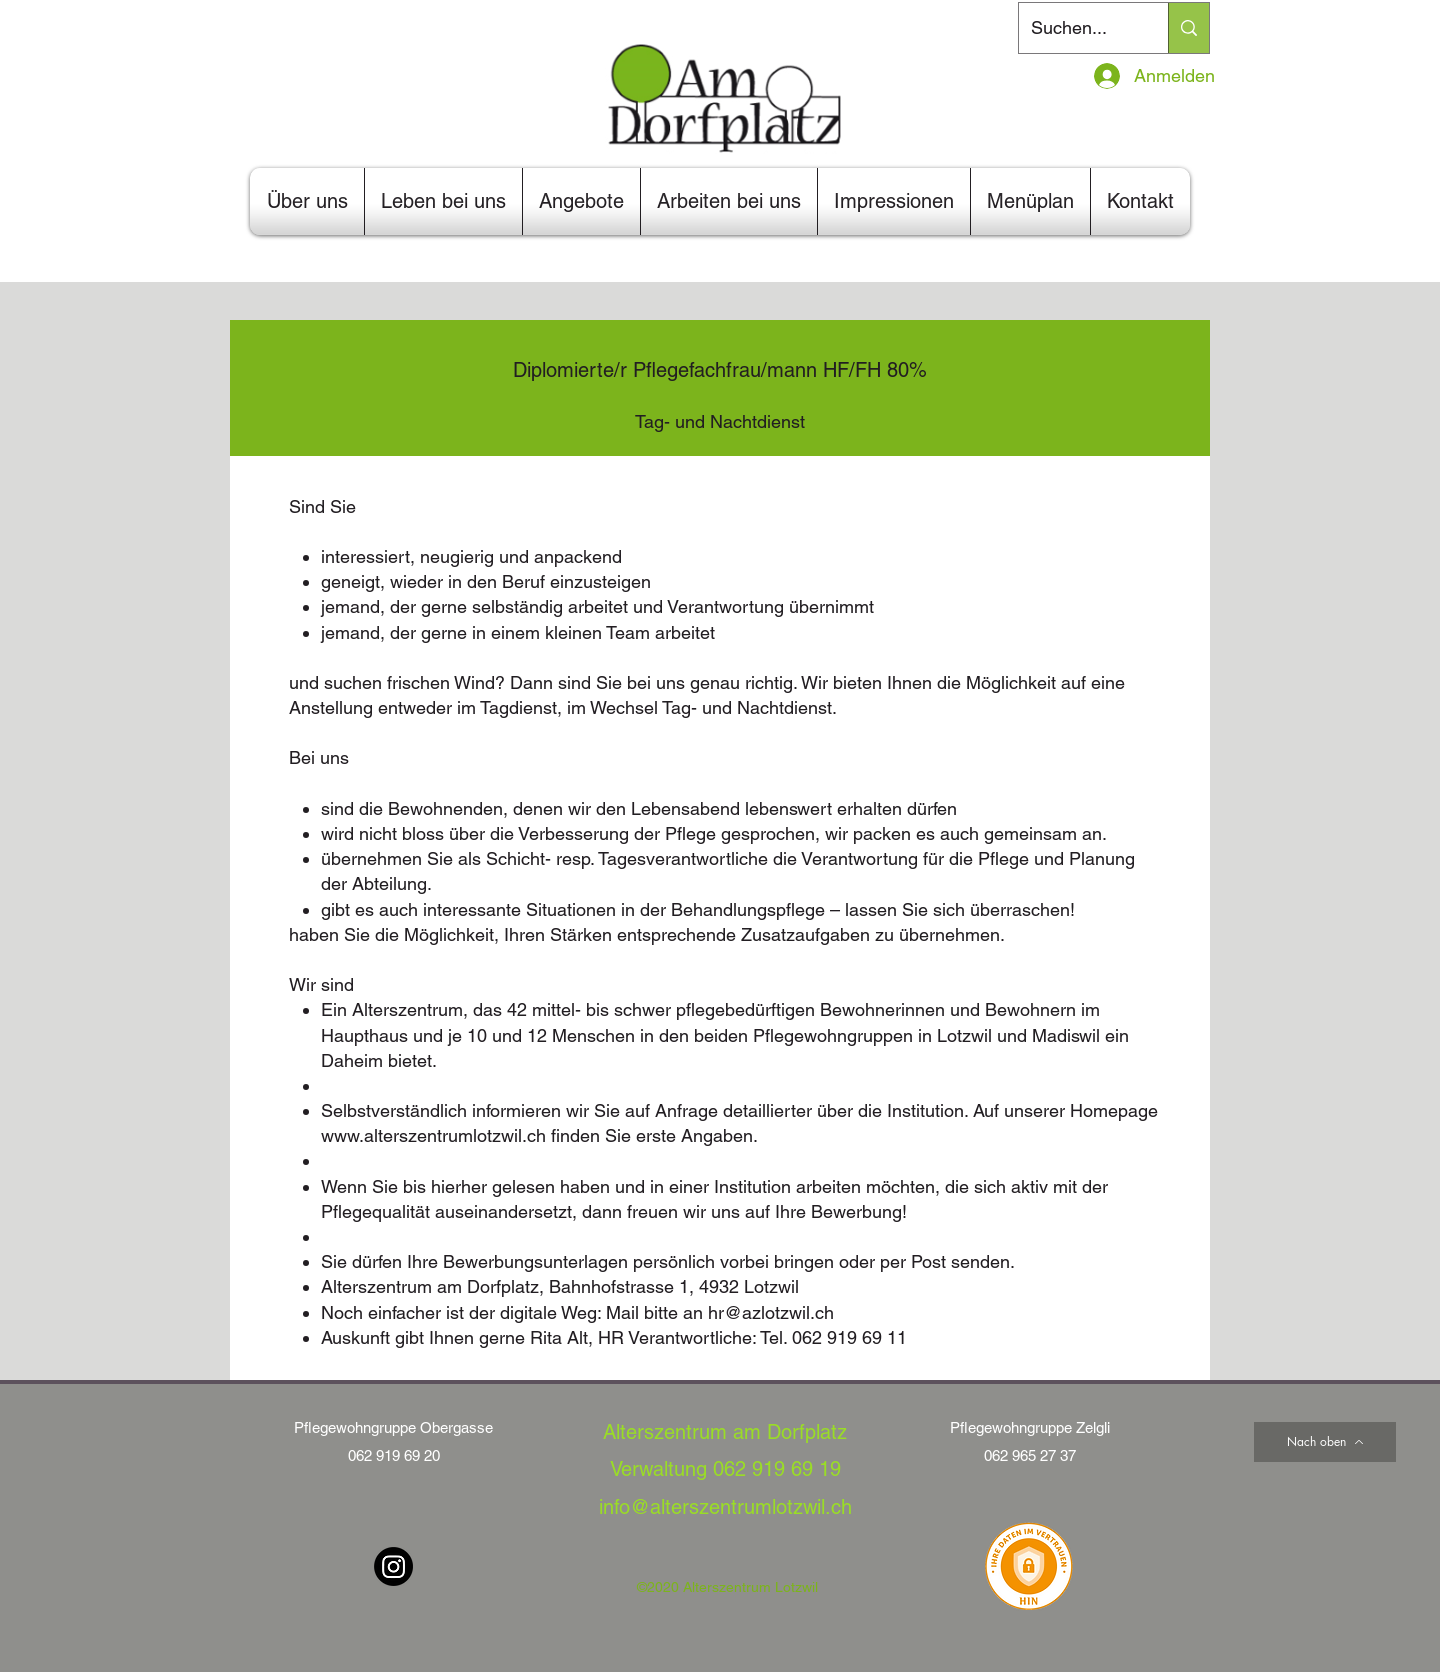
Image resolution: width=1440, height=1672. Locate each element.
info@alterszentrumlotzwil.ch (725, 1507)
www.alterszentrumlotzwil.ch (433, 1135)
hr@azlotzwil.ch (771, 1312)
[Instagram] (393, 1566)
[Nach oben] (1325, 1442)
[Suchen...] (1078, 28)
